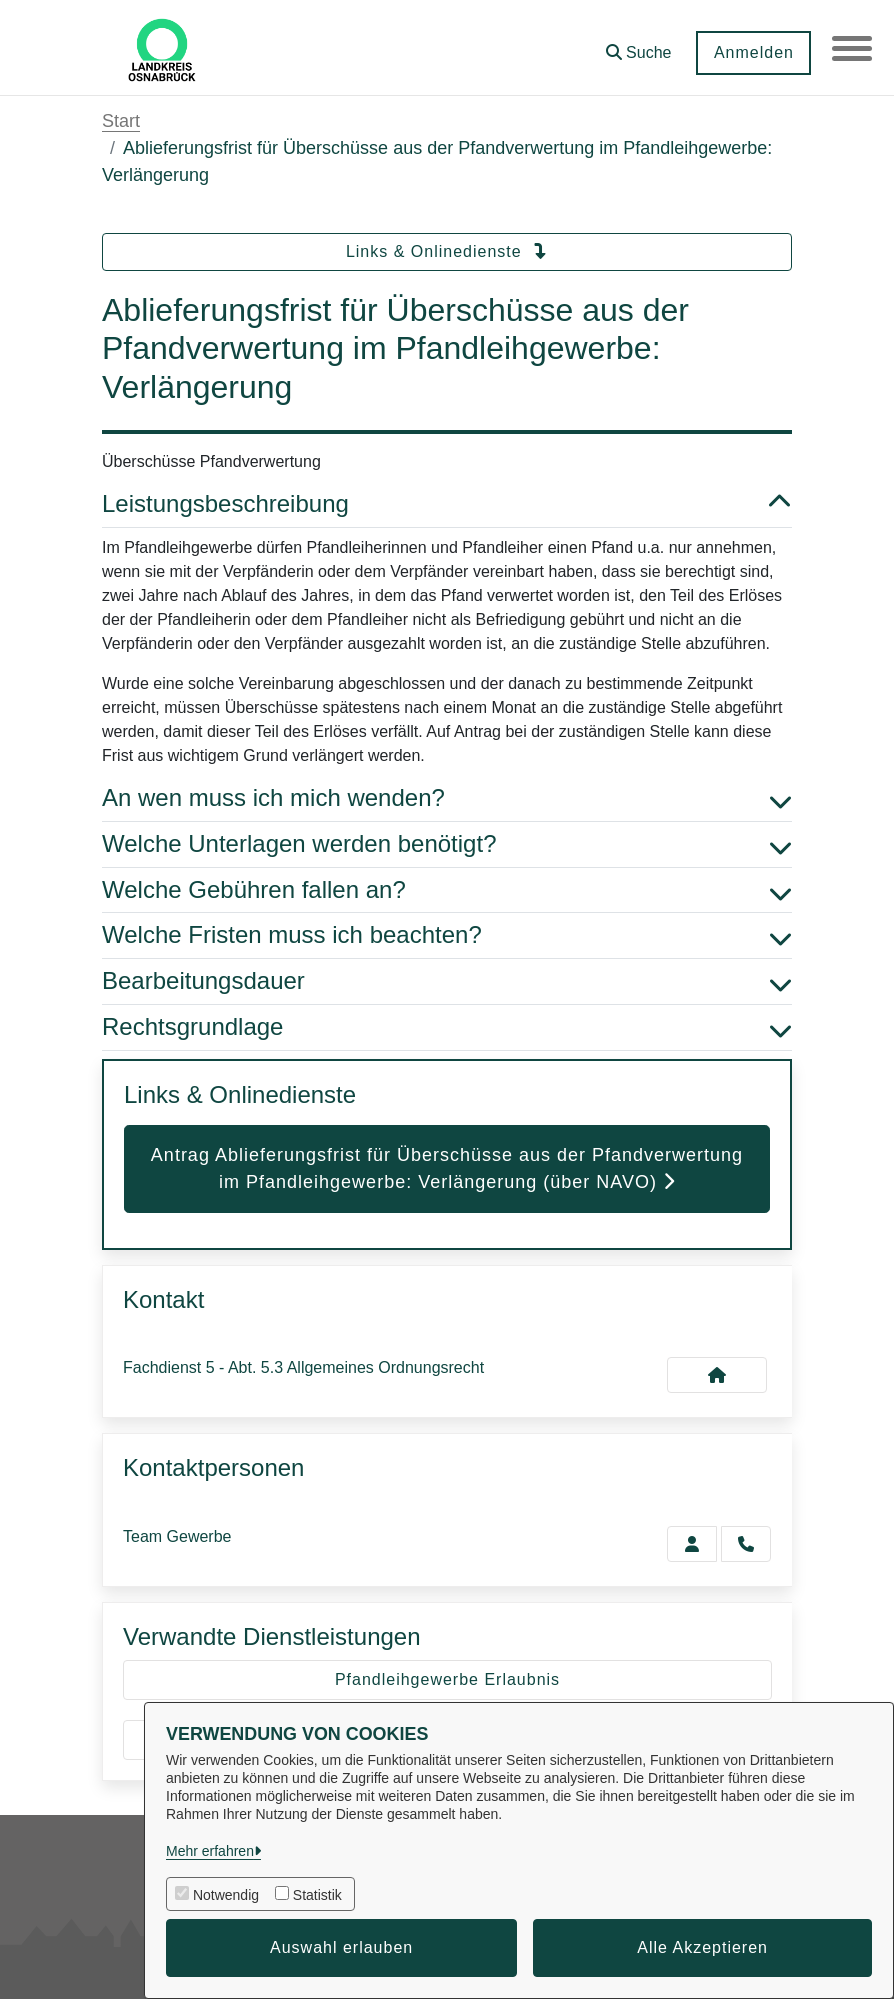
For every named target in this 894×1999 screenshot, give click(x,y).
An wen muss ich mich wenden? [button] (447, 798)
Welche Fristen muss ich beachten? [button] (447, 935)
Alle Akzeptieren (702, 1947)
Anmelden (753, 52)
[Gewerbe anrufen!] (746, 1544)
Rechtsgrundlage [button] (447, 1027)
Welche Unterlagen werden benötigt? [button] (447, 844)
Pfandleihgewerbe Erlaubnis (447, 1679)
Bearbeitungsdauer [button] (447, 981)
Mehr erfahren (210, 1851)
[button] (638, 45)
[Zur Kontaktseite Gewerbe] (692, 1544)
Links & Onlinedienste (447, 251)
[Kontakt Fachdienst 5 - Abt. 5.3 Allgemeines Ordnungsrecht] (717, 1375)
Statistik (317, 1895)
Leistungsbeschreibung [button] (447, 504)
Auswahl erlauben (341, 1947)
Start (121, 121)
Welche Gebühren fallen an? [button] (447, 890)
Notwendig (226, 1895)
